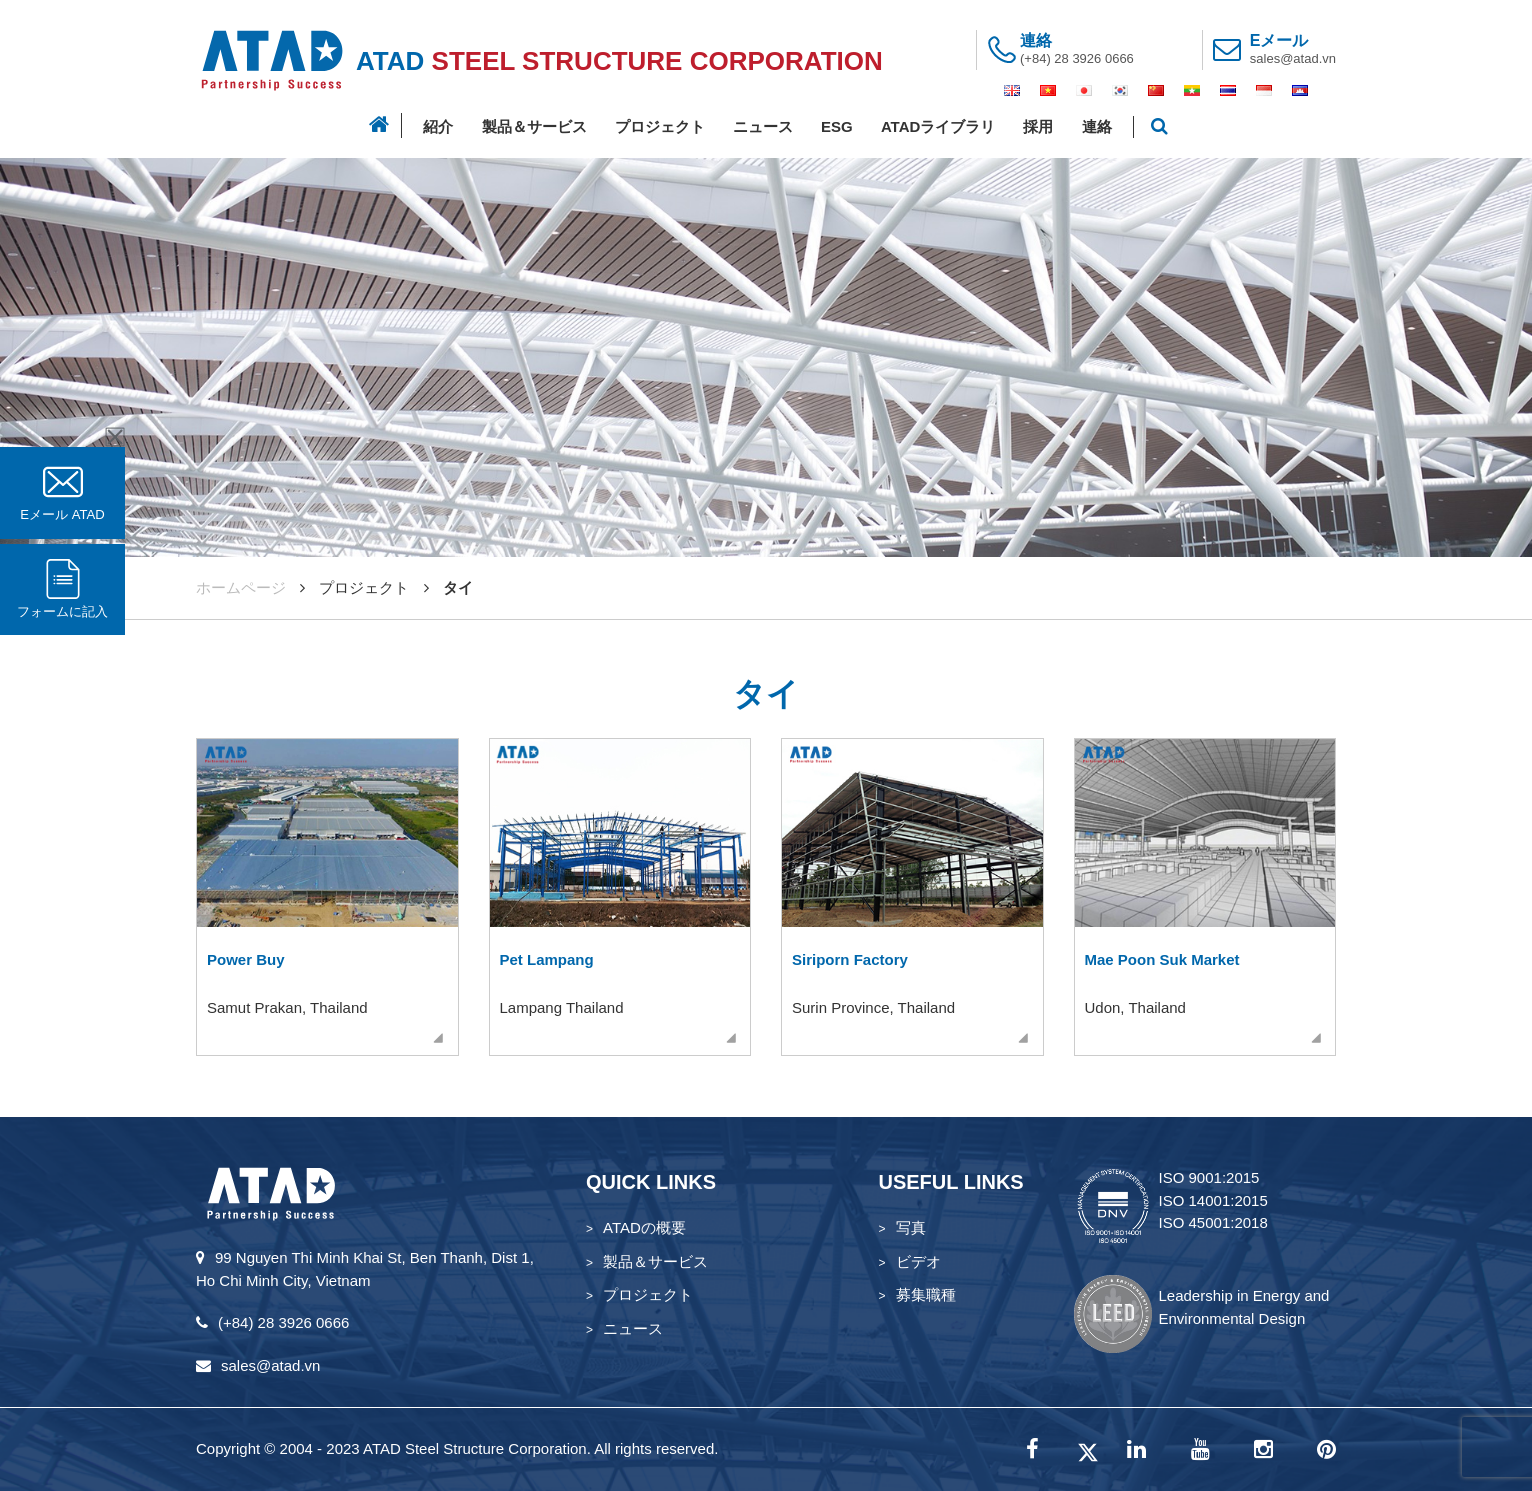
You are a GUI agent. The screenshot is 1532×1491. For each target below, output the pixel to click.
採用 (1038, 126)
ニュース (763, 126)
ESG (837, 126)
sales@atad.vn (1293, 58)
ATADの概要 (644, 1227)
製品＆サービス (534, 126)
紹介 (438, 126)
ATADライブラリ (938, 126)
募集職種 (926, 1294)
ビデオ (918, 1261)
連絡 (1097, 126)
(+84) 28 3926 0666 (1077, 58)
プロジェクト (660, 126)
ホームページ (241, 587)
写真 (911, 1227)
